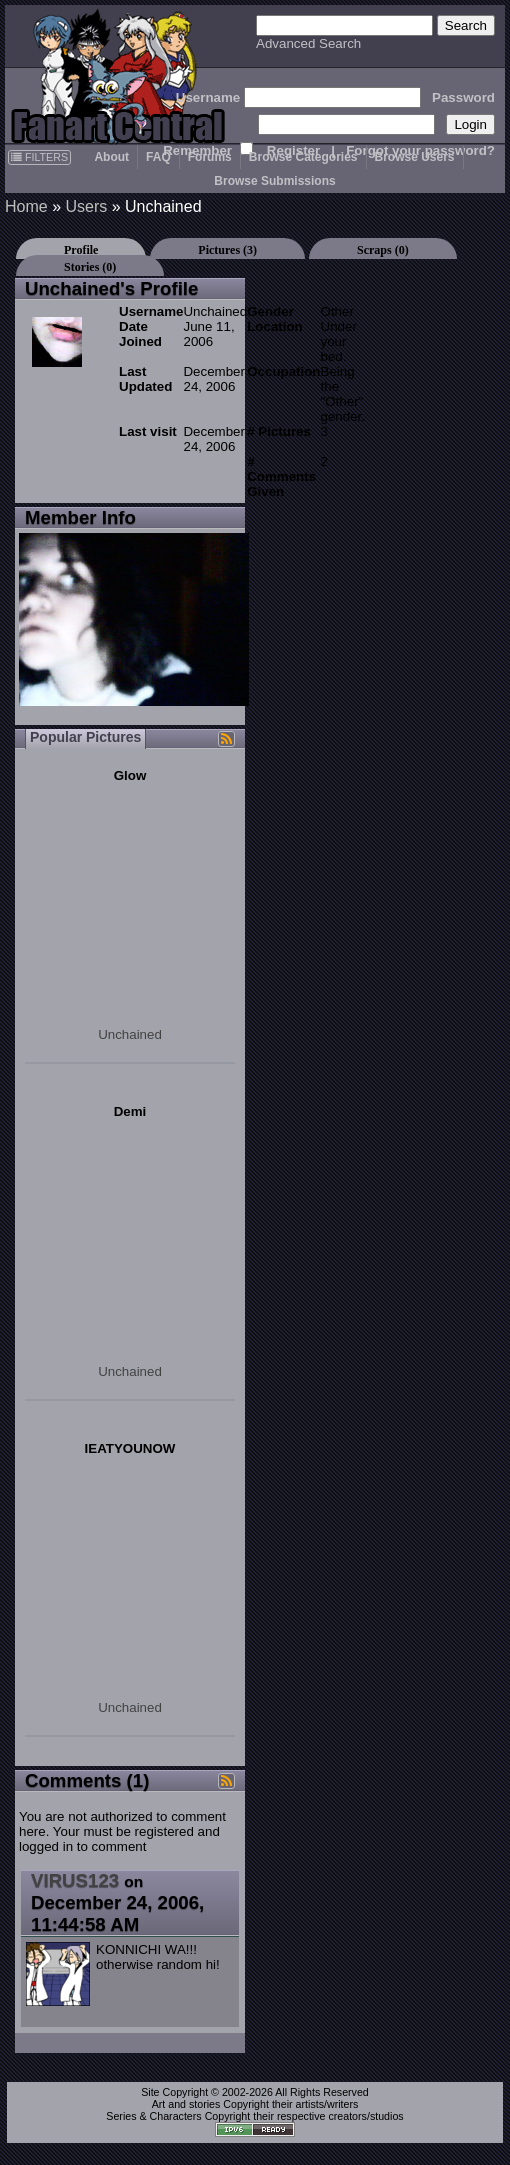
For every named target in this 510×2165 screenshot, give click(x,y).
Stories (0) (90, 267)
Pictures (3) (227, 250)
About (111, 157)
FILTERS (39, 157)
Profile (81, 250)
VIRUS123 (75, 1880)
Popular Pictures (85, 737)
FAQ (158, 157)
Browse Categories (303, 157)
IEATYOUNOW (130, 1448)
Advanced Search (308, 43)
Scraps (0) (383, 250)
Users (86, 206)
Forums (210, 157)
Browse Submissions (274, 181)
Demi (130, 1111)
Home (26, 206)
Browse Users (415, 157)
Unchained (130, 1034)
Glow (130, 775)
